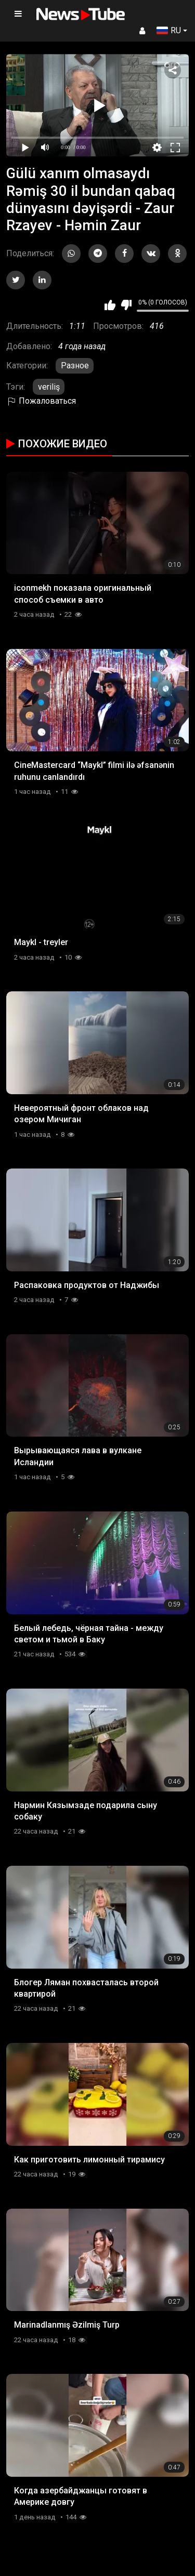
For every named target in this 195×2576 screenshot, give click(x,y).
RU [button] (169, 30)
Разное (75, 365)
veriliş (49, 387)
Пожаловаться (41, 401)
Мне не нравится (126, 305)
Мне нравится (110, 305)
